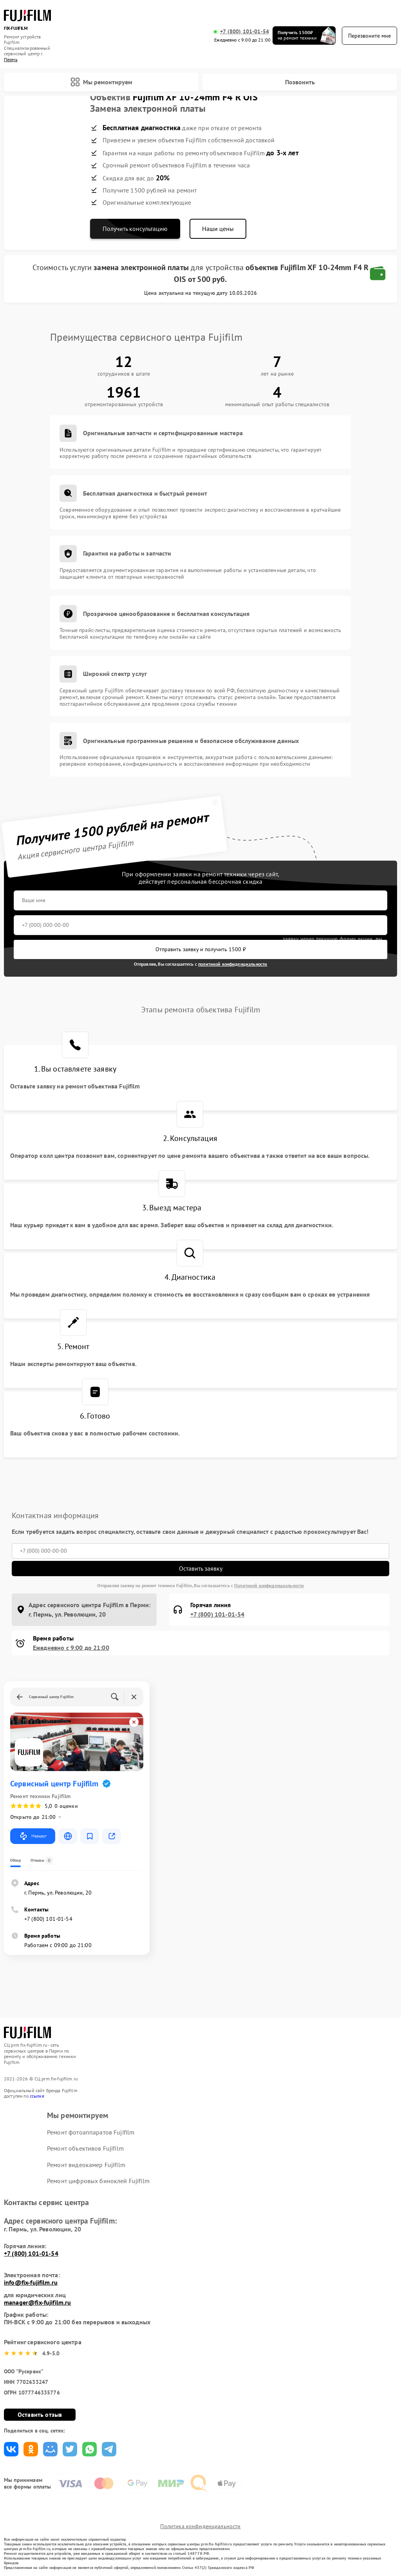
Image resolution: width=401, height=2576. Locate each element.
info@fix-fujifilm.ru (31, 2282)
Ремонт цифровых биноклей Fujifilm (98, 2181)
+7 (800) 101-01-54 (244, 31)
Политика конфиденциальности (200, 2526)
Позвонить (300, 82)
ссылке (37, 2096)
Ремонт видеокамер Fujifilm (86, 2165)
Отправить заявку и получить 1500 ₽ (200, 949)
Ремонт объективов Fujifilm (85, 2148)
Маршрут (33, 1836)
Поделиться (11, 2449)
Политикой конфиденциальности (269, 1585)
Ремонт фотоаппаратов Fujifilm (90, 2132)
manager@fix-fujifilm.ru (37, 2302)
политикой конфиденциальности (232, 964)
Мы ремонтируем (101, 82)
